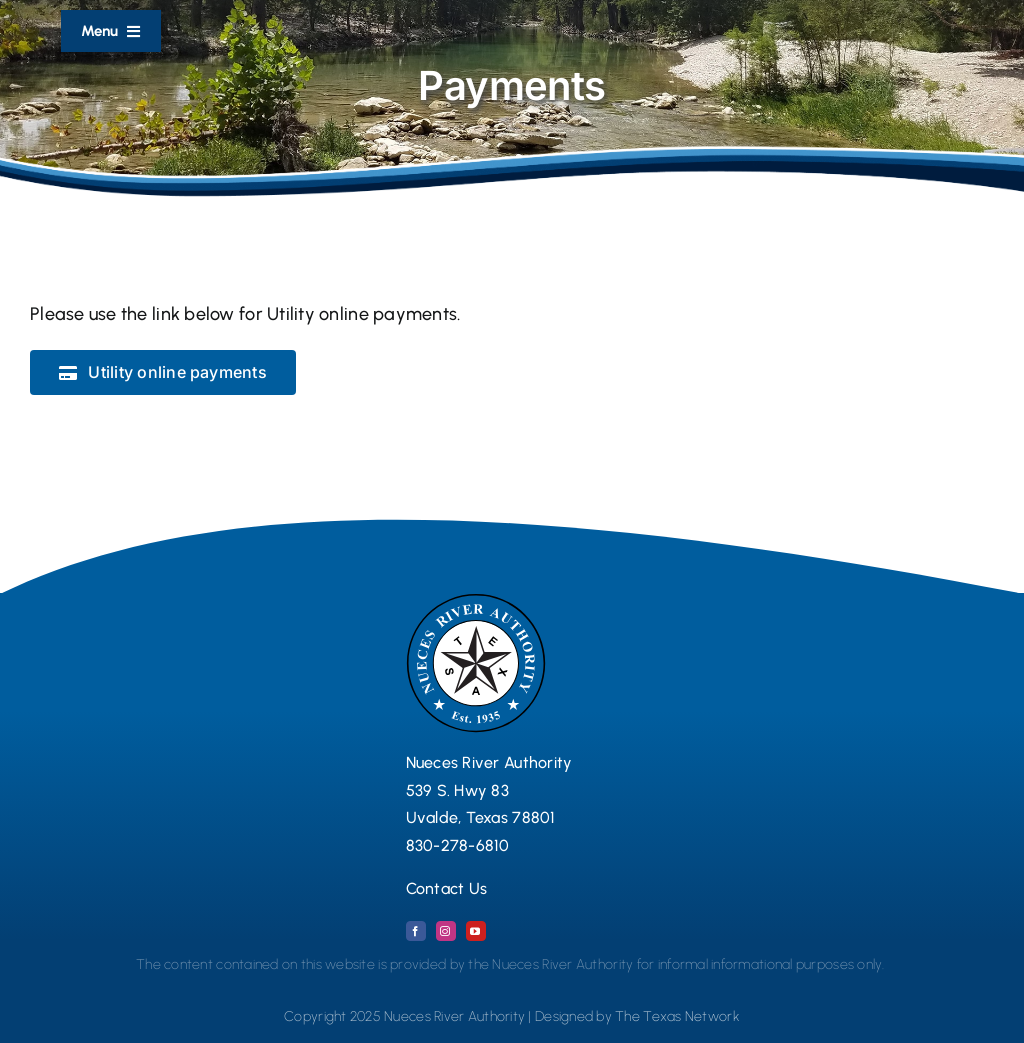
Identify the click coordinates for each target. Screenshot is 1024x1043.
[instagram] (446, 931)
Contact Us (447, 888)
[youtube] (476, 931)
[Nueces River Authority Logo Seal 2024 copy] (476, 602)
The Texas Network (677, 1016)
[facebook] (416, 931)
